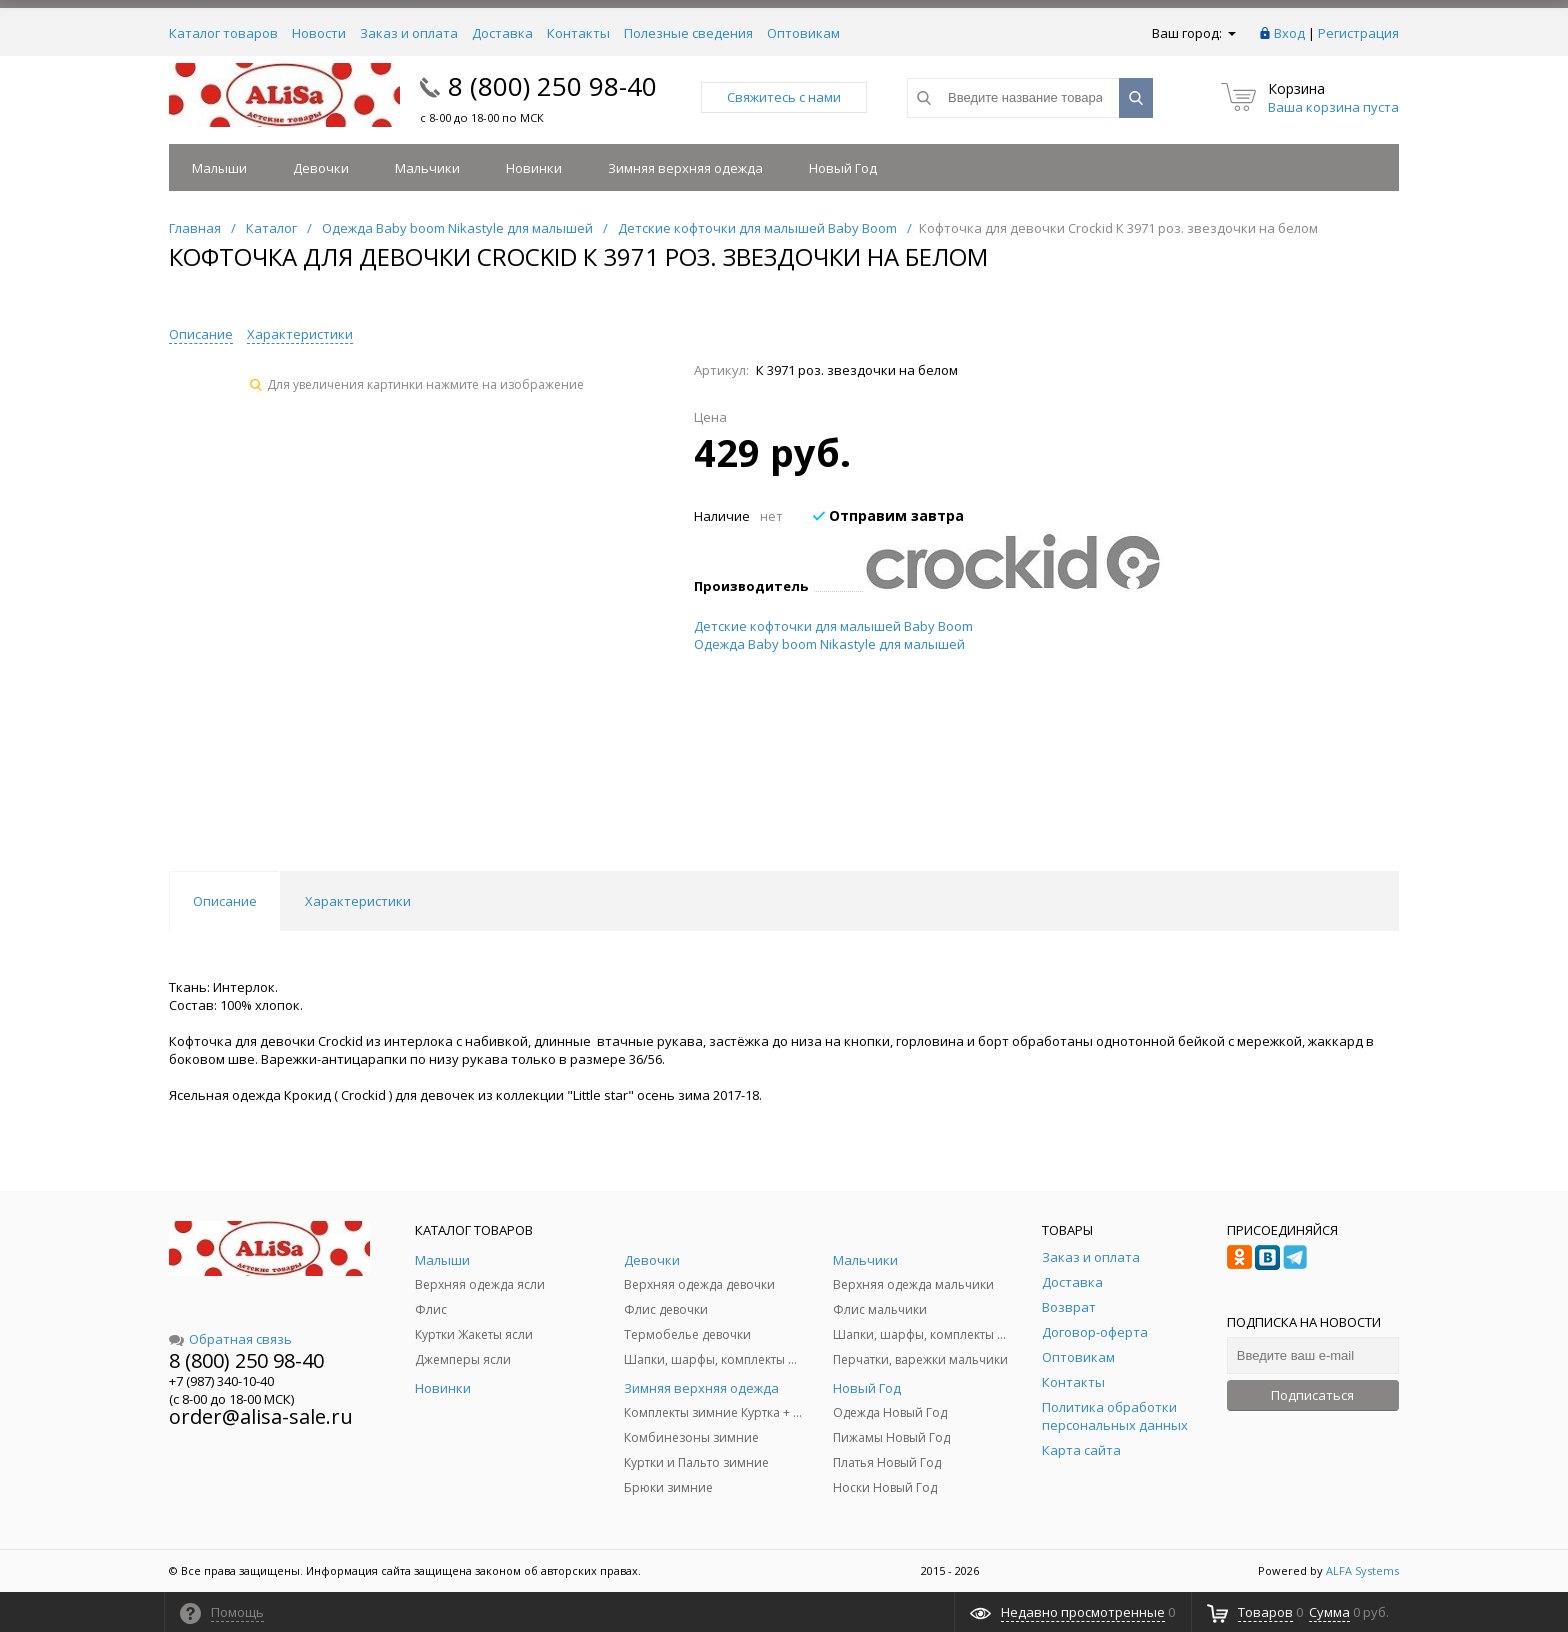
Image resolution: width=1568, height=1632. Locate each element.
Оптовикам (803, 33)
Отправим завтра (888, 515)
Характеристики (300, 334)
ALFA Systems (1362, 1570)
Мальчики (427, 168)
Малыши (219, 168)
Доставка (502, 33)
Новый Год (843, 168)
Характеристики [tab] (358, 901)
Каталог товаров (223, 33)
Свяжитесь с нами (784, 97)
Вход (1289, 33)
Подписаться (1312, 1395)
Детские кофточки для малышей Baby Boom (833, 626)
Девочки (321, 168)
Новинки (534, 168)
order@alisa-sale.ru (261, 1416)
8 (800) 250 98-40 (552, 86)
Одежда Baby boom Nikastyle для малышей (829, 644)
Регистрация (1358, 33)
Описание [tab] (225, 901)
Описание (201, 334)
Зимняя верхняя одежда (685, 168)
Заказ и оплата (409, 33)
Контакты (578, 33)
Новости (319, 33)
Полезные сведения (688, 33)
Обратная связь (230, 1339)
